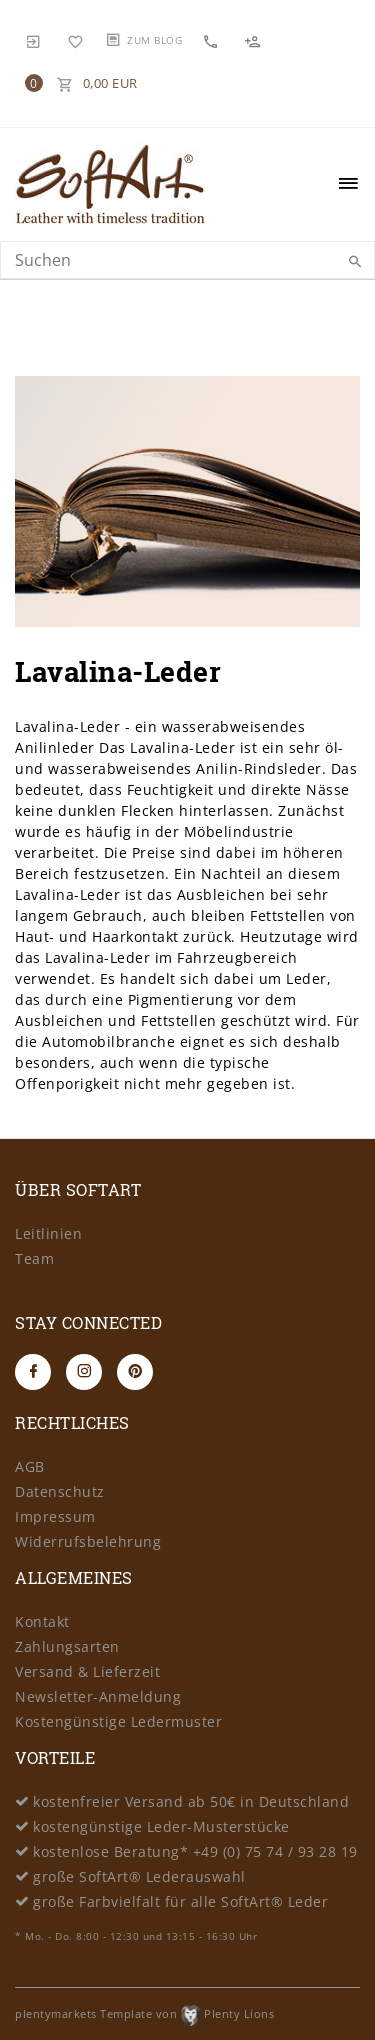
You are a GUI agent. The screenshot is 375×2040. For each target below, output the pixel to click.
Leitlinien (48, 1233)
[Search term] (187, 260)
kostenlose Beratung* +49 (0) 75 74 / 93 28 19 (195, 1851)
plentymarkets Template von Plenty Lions (144, 2013)
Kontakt (42, 1621)
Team (34, 1258)
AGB (30, 1466)
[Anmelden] (34, 40)
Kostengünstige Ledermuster (118, 1721)
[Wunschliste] (76, 40)
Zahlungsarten (67, 1646)
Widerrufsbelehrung (88, 1541)
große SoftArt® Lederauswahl (139, 1876)
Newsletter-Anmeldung (98, 1696)
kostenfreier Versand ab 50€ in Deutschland (191, 1801)
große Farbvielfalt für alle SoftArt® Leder (180, 1901)
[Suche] (355, 262)
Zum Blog (154, 40)
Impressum (55, 1516)
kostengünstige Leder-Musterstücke (161, 1826)
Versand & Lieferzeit (87, 1671)
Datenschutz (60, 1491)
